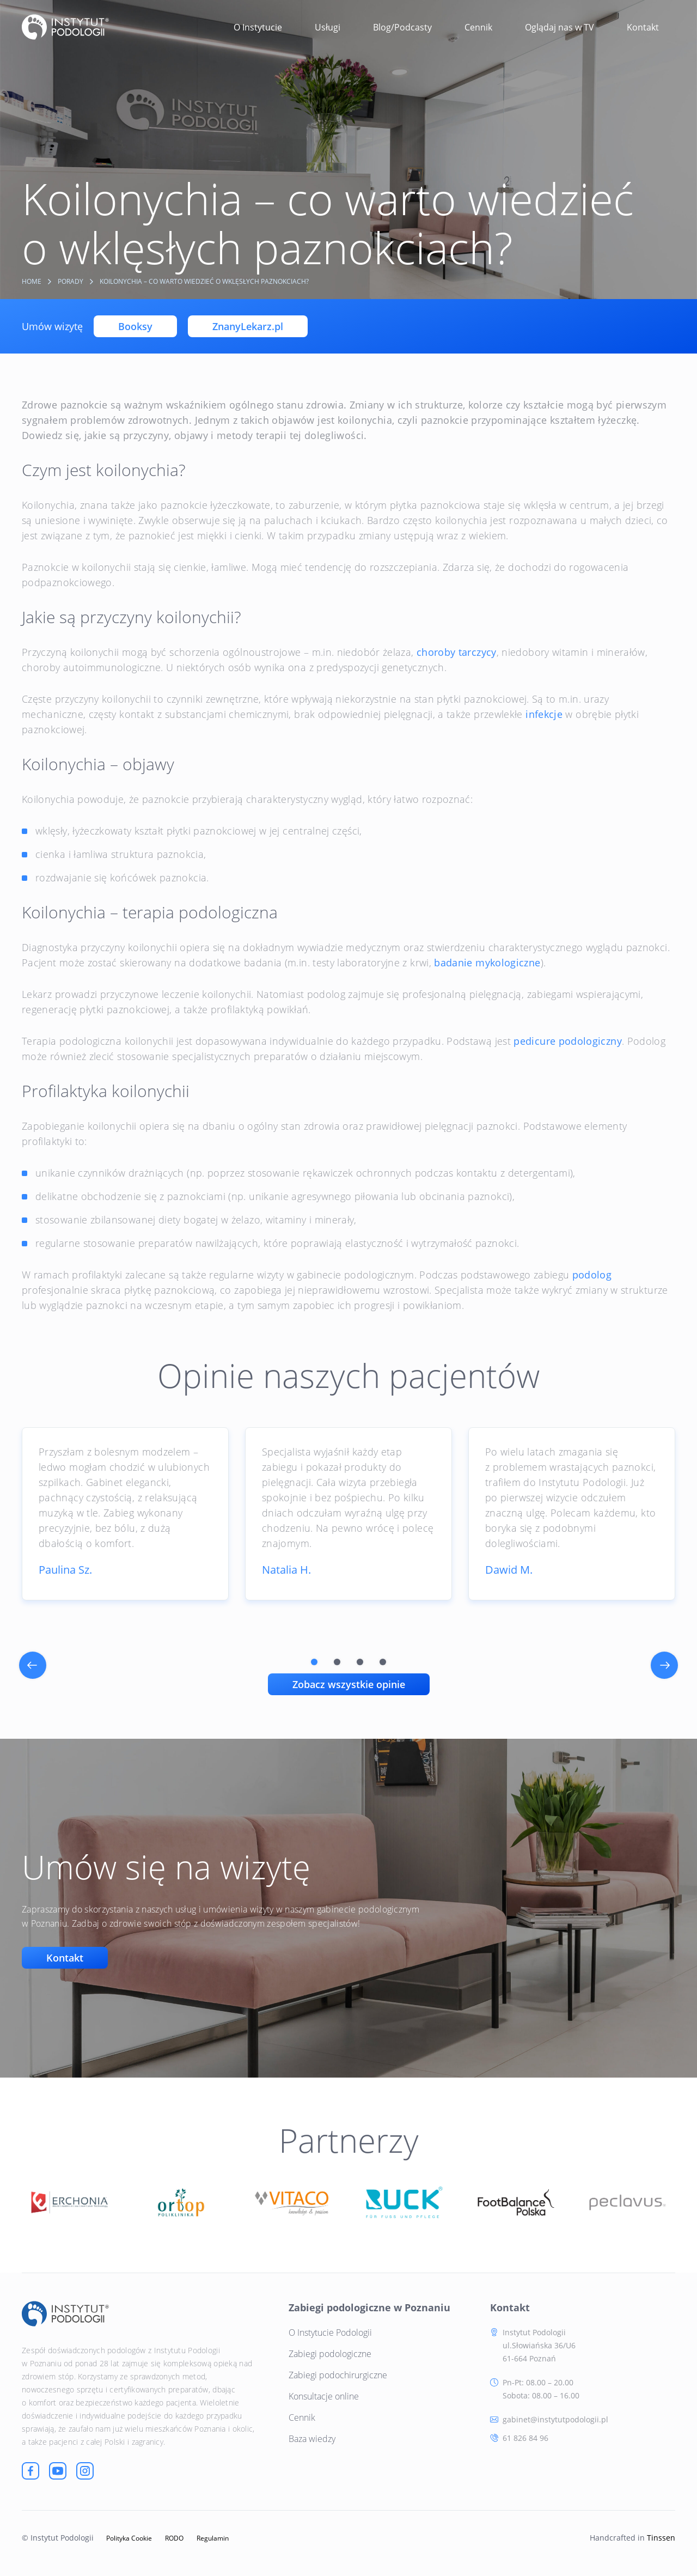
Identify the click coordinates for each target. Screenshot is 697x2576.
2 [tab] (337, 1662)
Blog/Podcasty (402, 27)
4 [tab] (382, 1662)
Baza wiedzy (312, 2439)
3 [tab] (359, 1662)
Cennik (478, 27)
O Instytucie (258, 27)
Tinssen (661, 2537)
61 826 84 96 (525, 2438)
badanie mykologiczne (487, 962)
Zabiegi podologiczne (330, 2354)
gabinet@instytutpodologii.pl (555, 2419)
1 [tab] (314, 1662)
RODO (174, 2538)
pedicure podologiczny (567, 1041)
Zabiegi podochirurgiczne (338, 2375)
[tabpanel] (125, 1513)
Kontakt (643, 27)
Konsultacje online (324, 2396)
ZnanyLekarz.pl (247, 326)
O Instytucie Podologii (330, 2333)
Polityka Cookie (129, 2538)
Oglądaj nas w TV (559, 27)
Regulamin (213, 2538)
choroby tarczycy (457, 652)
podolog (592, 1274)
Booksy (135, 326)
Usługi (327, 27)
